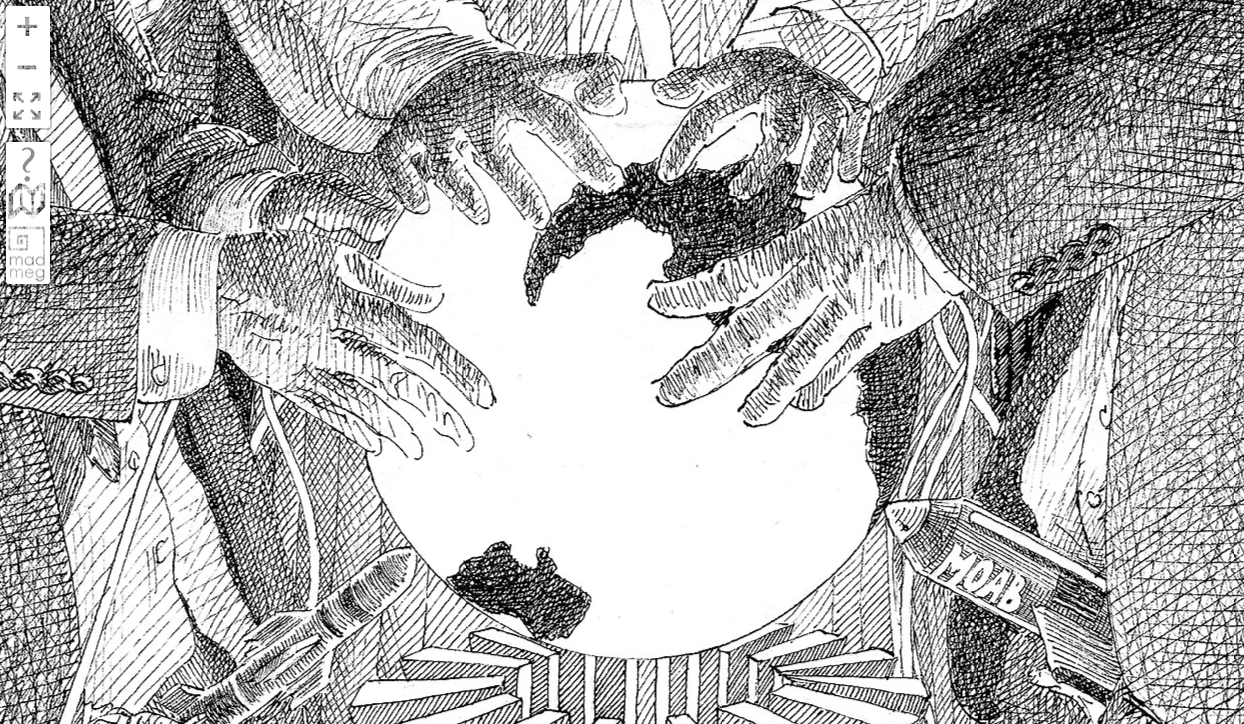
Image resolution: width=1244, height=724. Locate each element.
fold (27, 203)
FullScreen (27, 107)
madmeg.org (27, 253)
